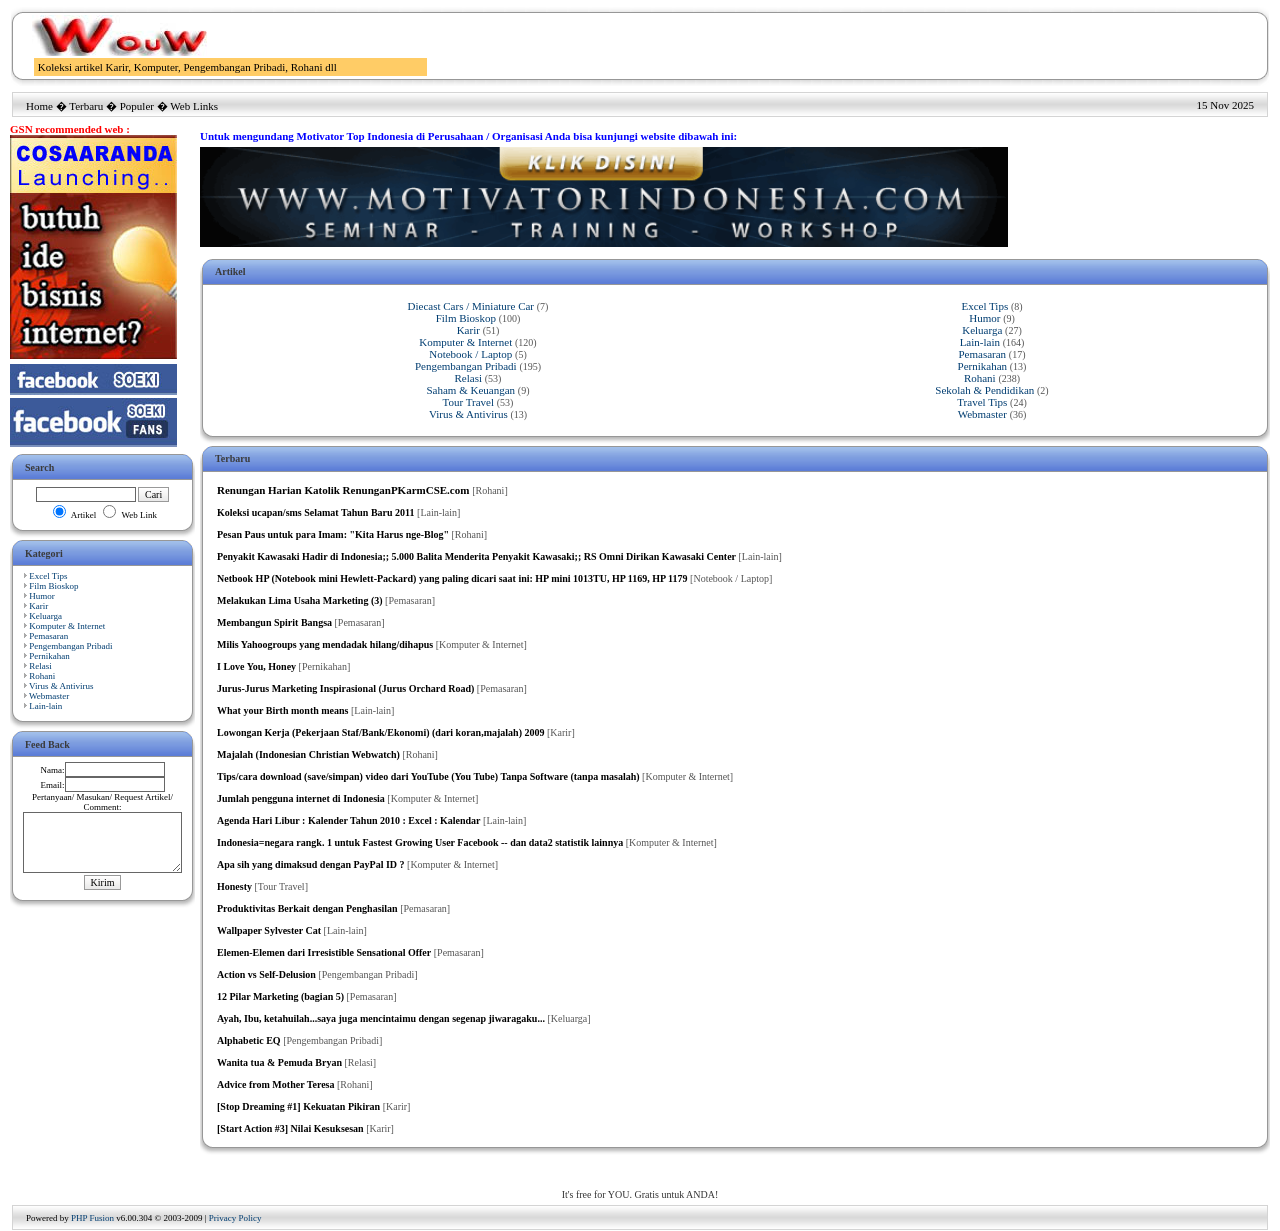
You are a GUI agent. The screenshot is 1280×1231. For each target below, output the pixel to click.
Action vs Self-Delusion (266, 974)
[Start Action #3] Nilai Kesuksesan (290, 1128)
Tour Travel (468, 402)
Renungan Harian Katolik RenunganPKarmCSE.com (343, 490)
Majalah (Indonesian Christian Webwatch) (308, 754)
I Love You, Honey (256, 666)
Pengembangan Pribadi (70, 646)
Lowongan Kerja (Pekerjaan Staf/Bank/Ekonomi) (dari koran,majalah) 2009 (381, 732)
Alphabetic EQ (249, 1040)
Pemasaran (48, 636)
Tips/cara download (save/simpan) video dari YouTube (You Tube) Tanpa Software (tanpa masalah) (428, 776)
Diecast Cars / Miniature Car (471, 306)
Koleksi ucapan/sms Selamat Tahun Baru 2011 (316, 512)
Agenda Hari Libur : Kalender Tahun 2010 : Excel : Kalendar (349, 820)
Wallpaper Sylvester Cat (269, 930)
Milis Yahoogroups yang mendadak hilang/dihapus (325, 644)
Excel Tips (48, 576)
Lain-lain (45, 706)
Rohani (42, 676)
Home (39, 106)
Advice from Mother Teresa (275, 1084)
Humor (42, 596)
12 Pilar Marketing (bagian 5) (280, 996)
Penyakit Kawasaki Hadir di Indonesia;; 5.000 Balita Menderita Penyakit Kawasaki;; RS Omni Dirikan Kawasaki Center (476, 556)
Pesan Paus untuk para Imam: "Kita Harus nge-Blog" (333, 534)
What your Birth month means (283, 710)
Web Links (194, 106)
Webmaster (49, 696)
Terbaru (86, 106)
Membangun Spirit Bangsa (274, 622)
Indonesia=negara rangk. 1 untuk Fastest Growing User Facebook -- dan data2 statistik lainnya (420, 842)
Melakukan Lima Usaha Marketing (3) (300, 600)
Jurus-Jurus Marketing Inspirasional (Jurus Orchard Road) (345, 688)
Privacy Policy (235, 1218)
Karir (38, 606)
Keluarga (45, 616)
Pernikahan (49, 656)
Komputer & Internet (67, 626)
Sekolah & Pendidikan (984, 390)
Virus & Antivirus (61, 686)
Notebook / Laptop (470, 354)
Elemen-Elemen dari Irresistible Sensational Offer (324, 952)
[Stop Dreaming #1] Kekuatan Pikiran (298, 1106)
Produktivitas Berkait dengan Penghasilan (307, 908)
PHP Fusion (92, 1218)
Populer (137, 106)
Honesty (234, 886)
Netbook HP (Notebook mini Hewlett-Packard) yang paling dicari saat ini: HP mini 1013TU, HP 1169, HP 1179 (452, 578)
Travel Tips (982, 402)
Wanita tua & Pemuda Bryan (279, 1062)
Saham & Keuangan (470, 390)
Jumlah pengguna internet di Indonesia (301, 798)
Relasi (40, 666)
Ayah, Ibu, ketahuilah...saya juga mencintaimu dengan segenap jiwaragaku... (381, 1018)
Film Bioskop (53, 586)
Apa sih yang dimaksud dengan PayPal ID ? (311, 864)
